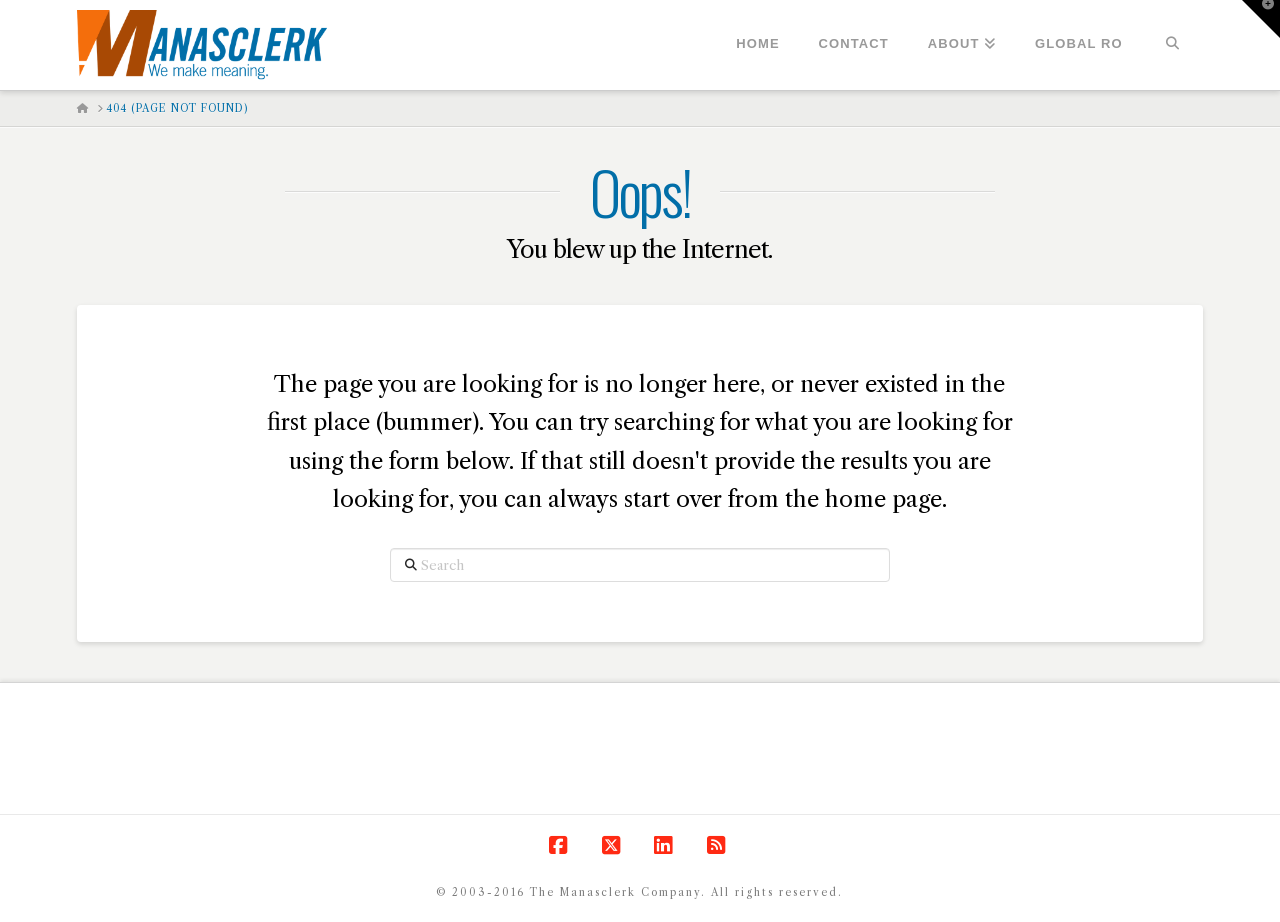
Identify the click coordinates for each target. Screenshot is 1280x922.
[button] (1261, 19)
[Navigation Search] (1172, 45)
